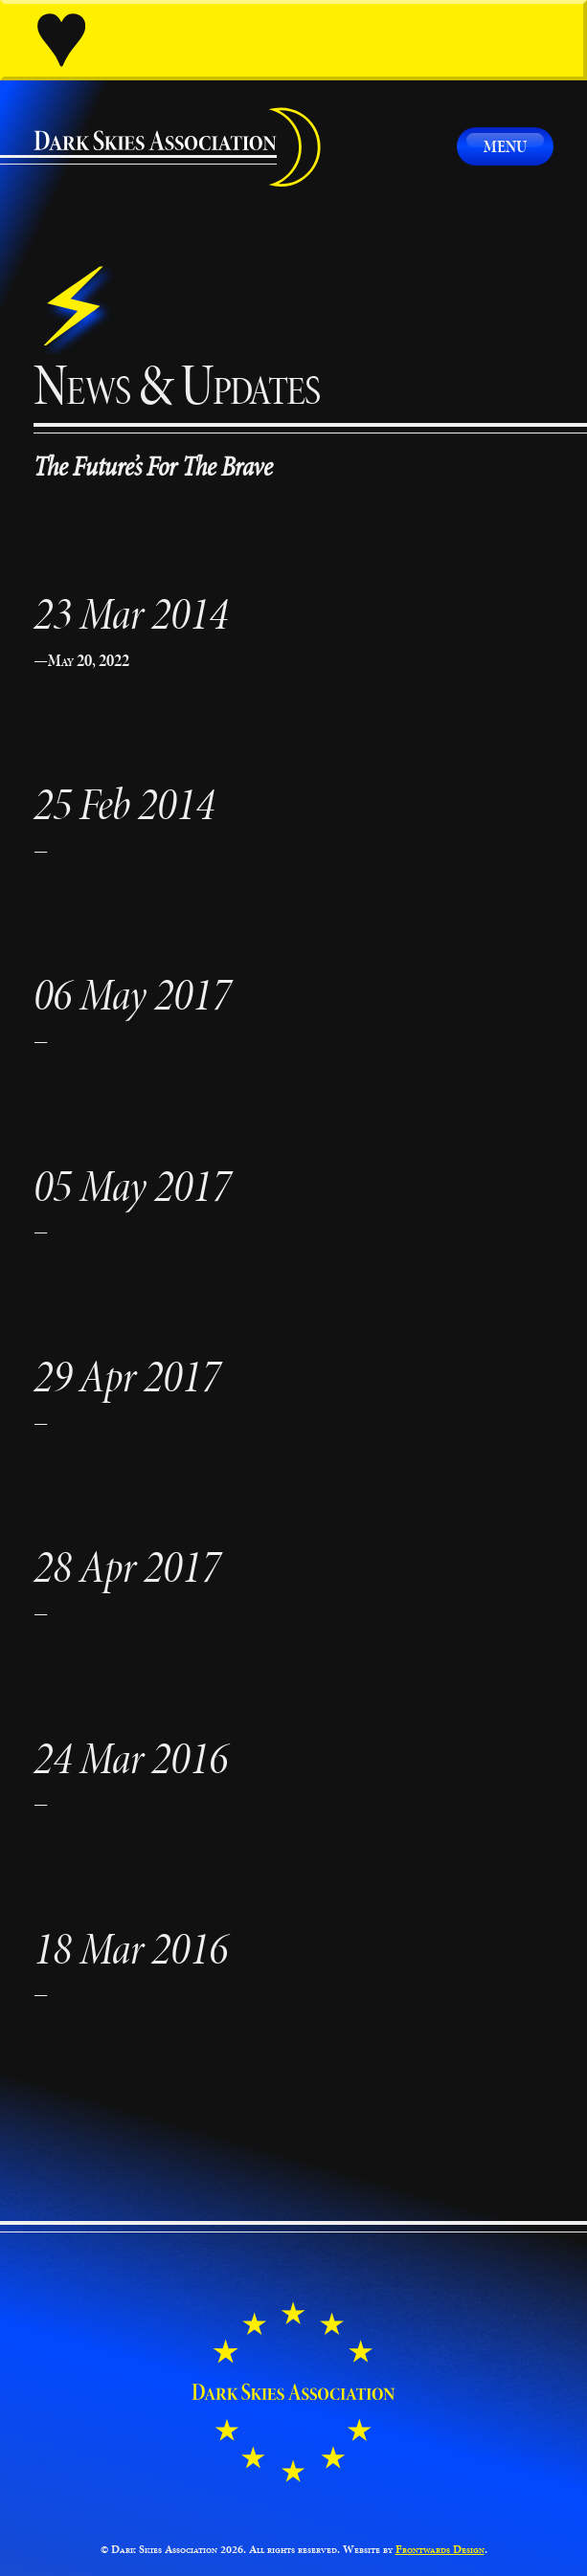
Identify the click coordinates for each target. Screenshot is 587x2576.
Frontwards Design (440, 2549)
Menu (505, 146)
